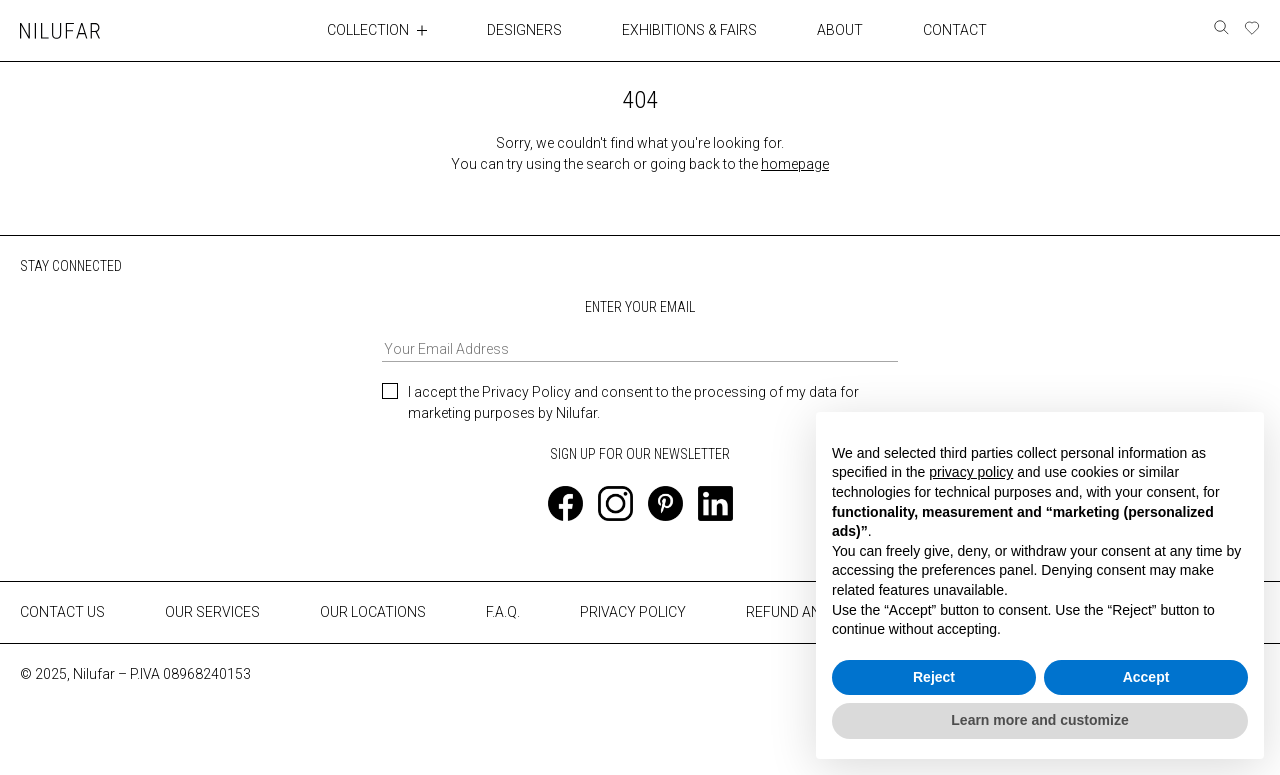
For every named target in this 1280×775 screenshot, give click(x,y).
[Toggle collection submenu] (422, 30)
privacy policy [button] (971, 472)
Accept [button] (1146, 677)
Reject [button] (934, 677)
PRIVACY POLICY (633, 612)
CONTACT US (62, 612)
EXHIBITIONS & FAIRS (689, 30)
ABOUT (840, 30)
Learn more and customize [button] (1039, 720)
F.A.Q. (503, 612)
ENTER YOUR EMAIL (640, 330)
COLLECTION (368, 30)
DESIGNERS (524, 30)
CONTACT (955, 30)
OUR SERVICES (212, 612)
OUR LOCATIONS (373, 612)
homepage (795, 164)
